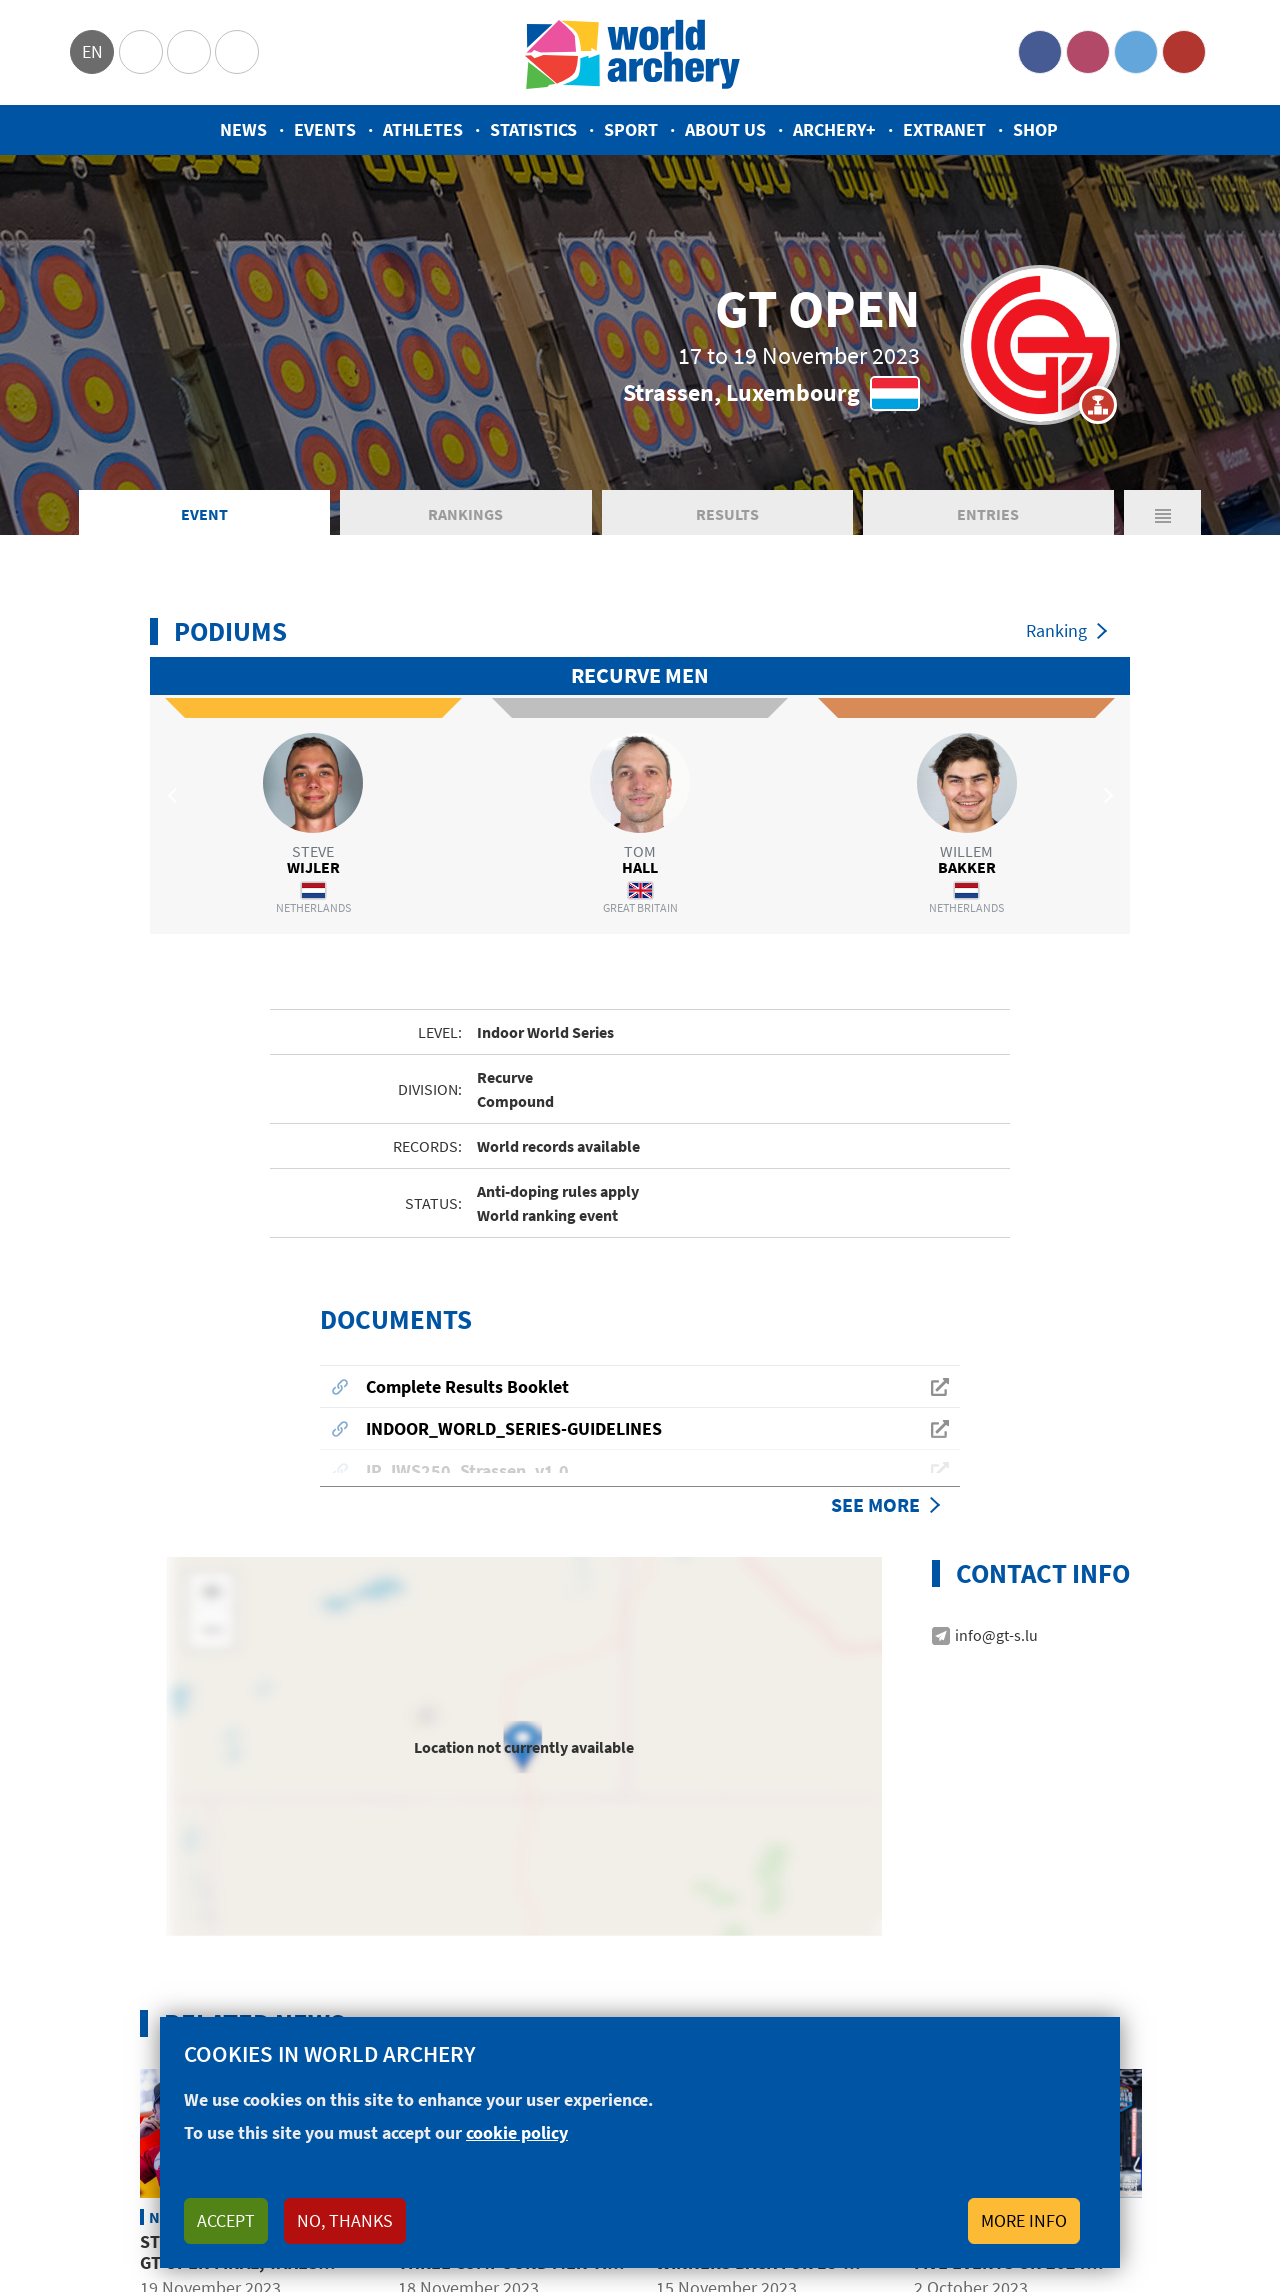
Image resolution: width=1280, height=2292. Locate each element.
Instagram (1088, 52)
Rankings (465, 514)
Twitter (1136, 52)
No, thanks (345, 2220)
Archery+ (834, 129)
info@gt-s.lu (996, 1536)
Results (727, 514)
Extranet (944, 129)
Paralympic (189, 52)
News (243, 129)
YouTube (1184, 52)
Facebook (1040, 52)
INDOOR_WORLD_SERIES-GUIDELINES (514, 1329)
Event (204, 514)
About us (725, 129)
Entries (988, 514)
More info (1024, 2220)
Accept (226, 2220)
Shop (1035, 129)
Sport (631, 129)
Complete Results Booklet (467, 1287)
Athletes (423, 129)
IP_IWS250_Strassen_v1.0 (467, 1371)
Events (325, 129)
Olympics (141, 52)
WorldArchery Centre (237, 52)
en (92, 51)
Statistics (533, 129)
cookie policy (517, 2132)
